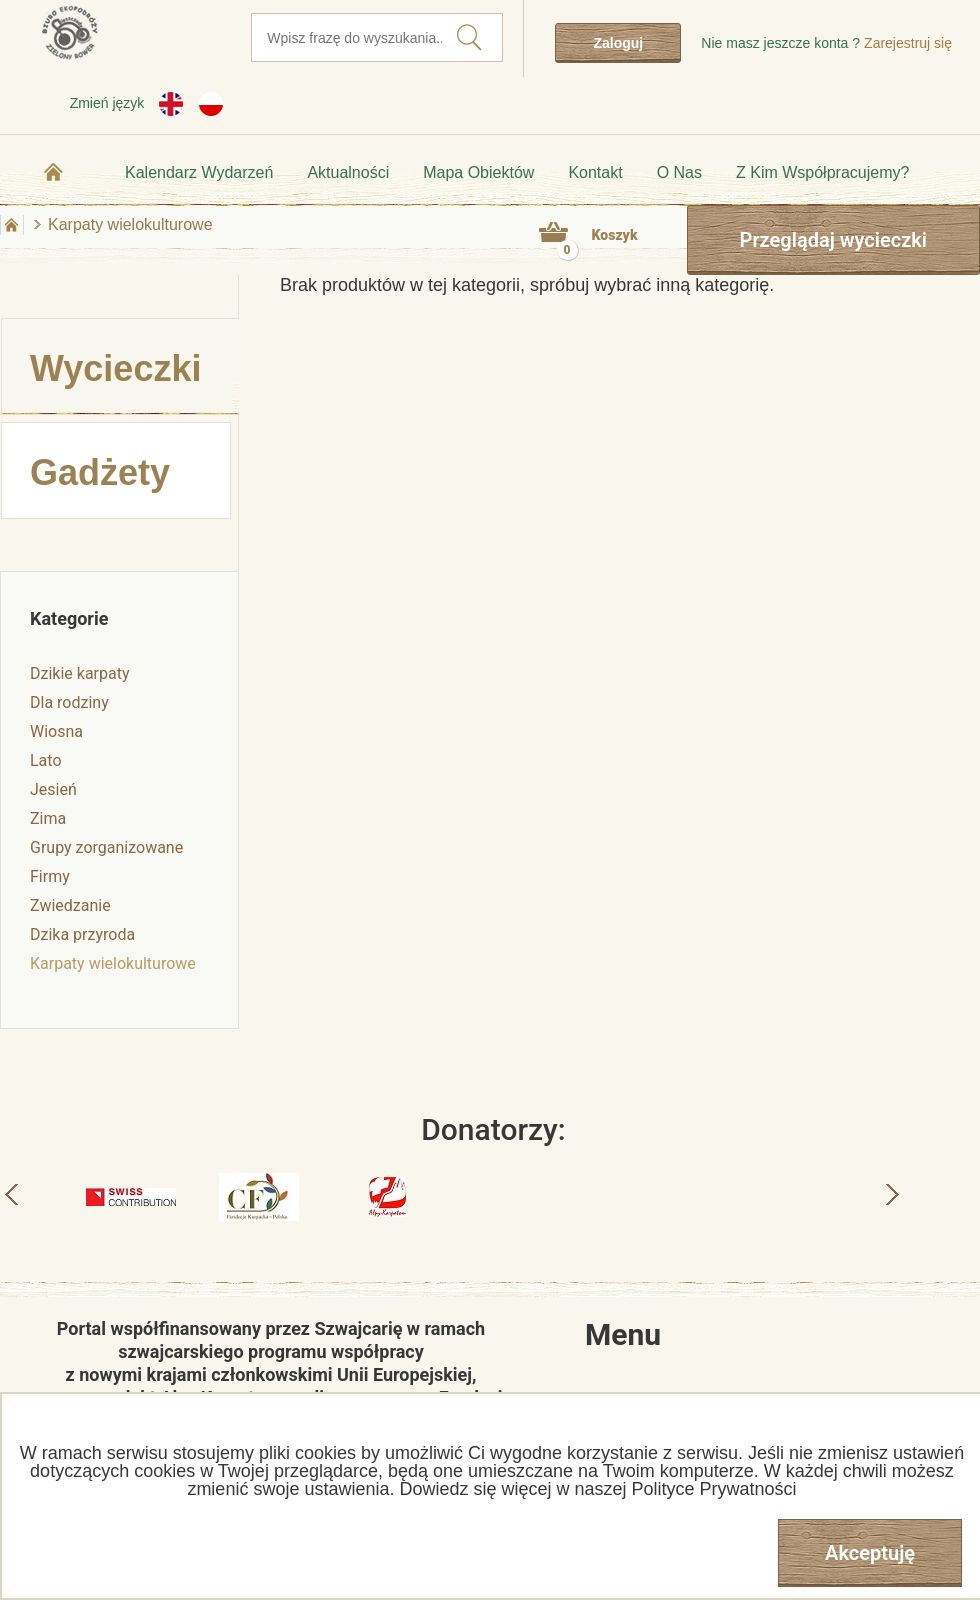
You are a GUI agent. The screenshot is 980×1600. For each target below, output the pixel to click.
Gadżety (100, 472)
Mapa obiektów (478, 172)
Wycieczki (115, 368)
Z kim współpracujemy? (822, 172)
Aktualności (348, 172)
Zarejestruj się (908, 43)
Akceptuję (870, 1553)
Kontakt (595, 172)
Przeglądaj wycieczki (833, 240)
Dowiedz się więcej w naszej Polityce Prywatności (597, 1489)
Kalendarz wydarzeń (199, 172)
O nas (679, 172)
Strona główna (54, 172)
